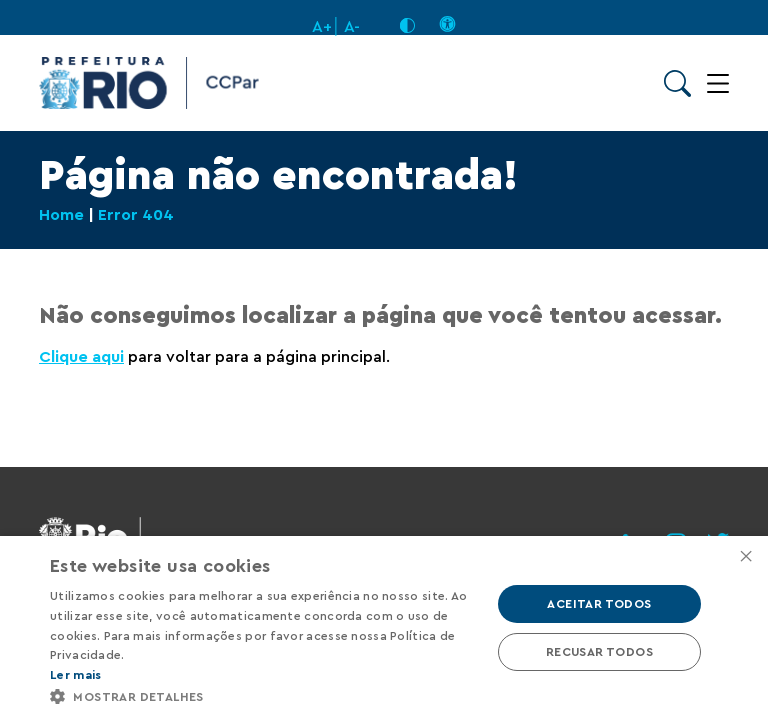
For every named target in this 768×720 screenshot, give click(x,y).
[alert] (384, 628)
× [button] (745, 557)
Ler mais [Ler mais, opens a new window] (75, 675)
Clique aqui (81, 357)
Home (61, 215)
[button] (264, 695)
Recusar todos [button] (599, 652)
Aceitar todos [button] (599, 604)
